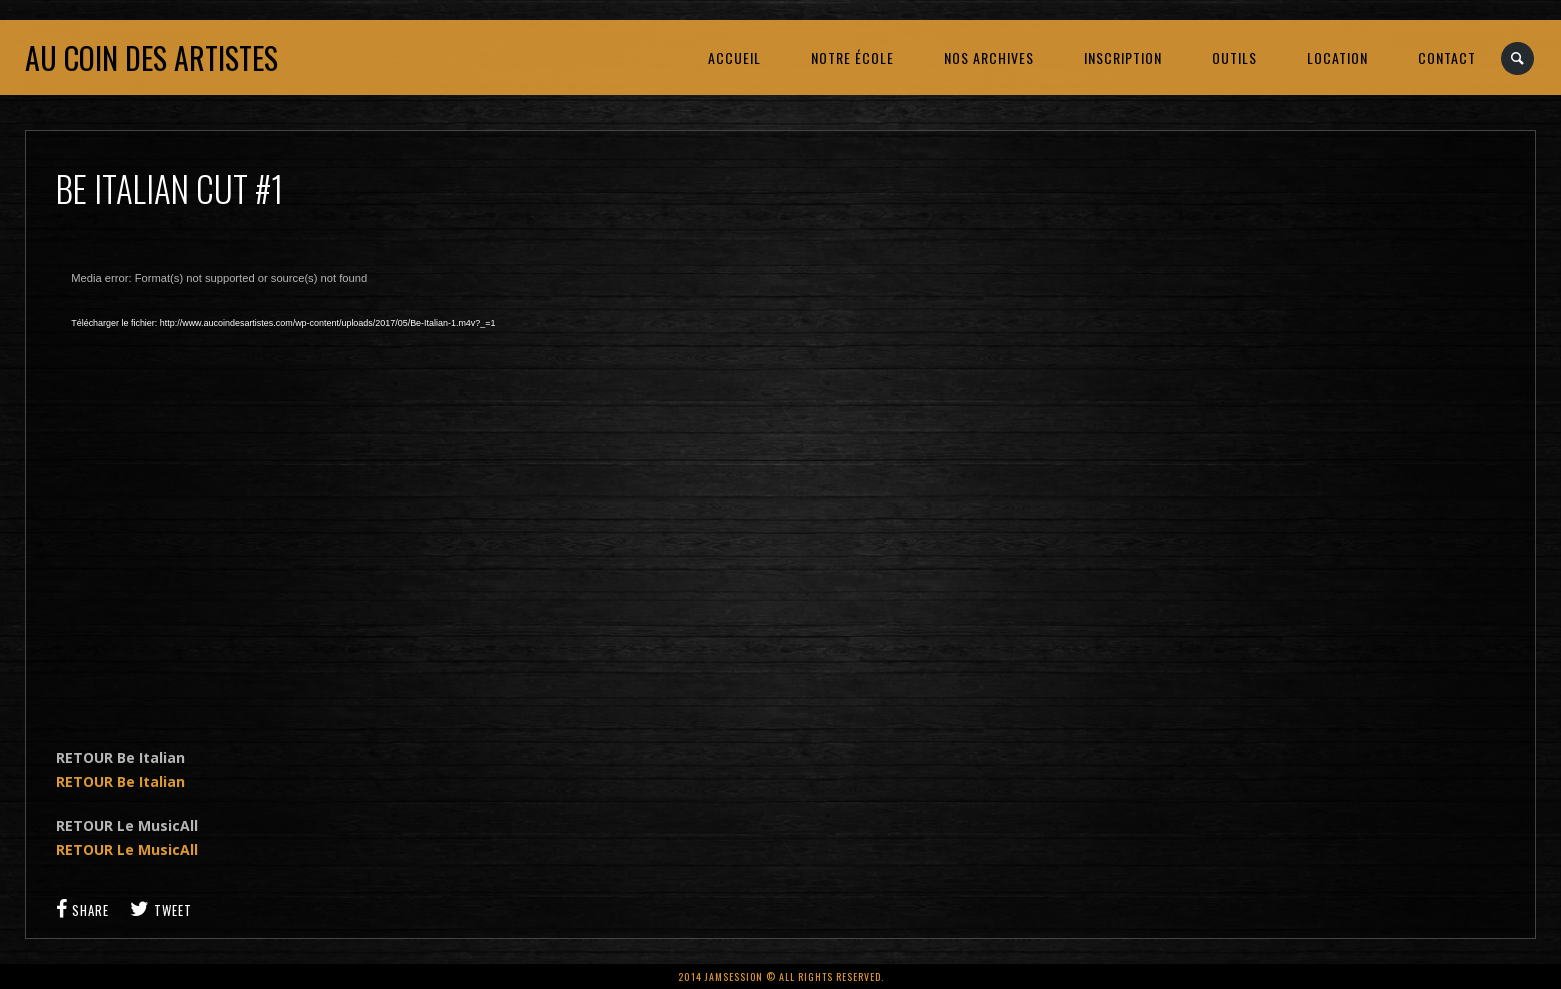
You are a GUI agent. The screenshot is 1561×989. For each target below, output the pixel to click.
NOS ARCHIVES (989, 57)
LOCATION (1337, 57)
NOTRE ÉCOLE (852, 57)
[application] (376, 486)
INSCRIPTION (1123, 57)
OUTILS (1234, 57)
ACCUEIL (734, 57)
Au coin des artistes (151, 57)
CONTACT (1447, 57)
